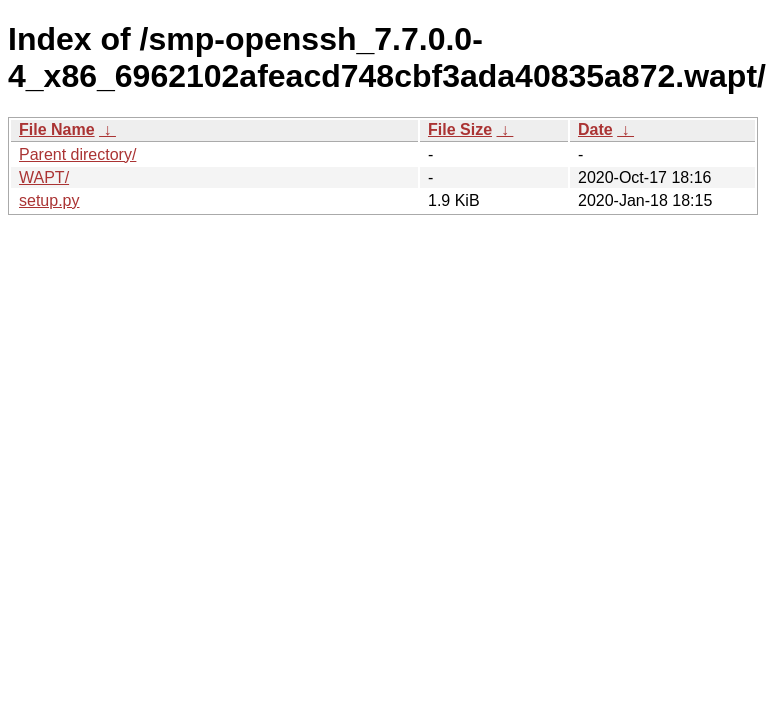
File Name (57, 129)
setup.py (49, 200)
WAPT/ (44, 177)
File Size (460, 129)
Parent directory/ (77, 154)
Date (595, 129)
